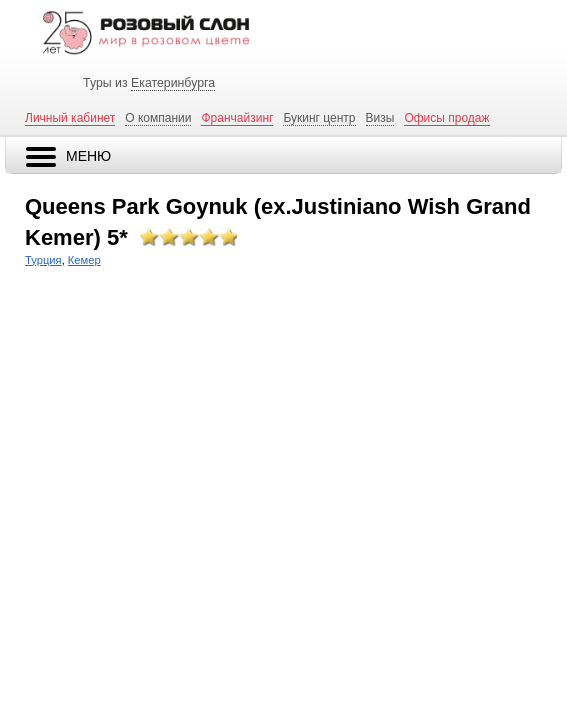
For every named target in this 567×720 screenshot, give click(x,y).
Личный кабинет (70, 118)
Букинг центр (319, 118)
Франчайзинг (237, 118)
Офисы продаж (446, 118)
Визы (380, 118)
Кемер (84, 260)
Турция (43, 260)
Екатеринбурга (173, 83)
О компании (158, 118)
